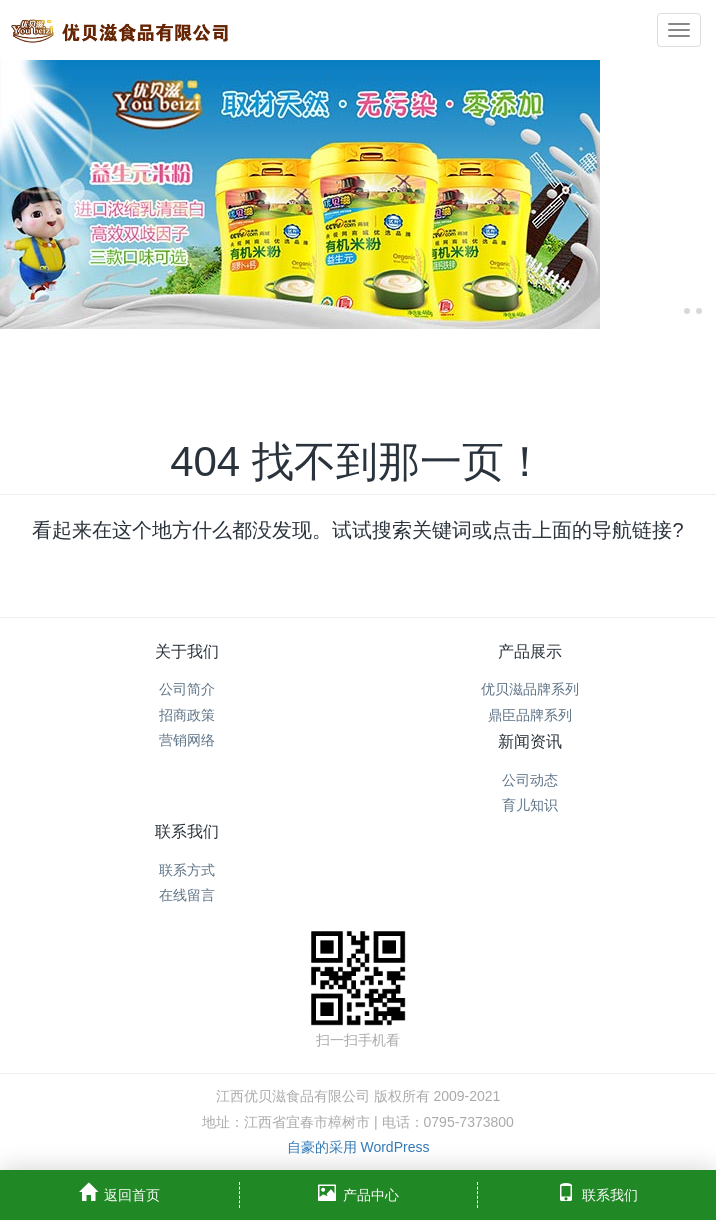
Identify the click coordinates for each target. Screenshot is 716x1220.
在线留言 (187, 895)
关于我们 (187, 651)
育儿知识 (530, 805)
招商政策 (187, 715)
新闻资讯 (530, 741)
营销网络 (187, 740)
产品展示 (530, 651)
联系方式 (187, 870)
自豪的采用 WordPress (358, 1147)
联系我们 (187, 831)
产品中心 (358, 1193)
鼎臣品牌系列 (530, 715)
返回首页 (119, 1193)
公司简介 (187, 689)
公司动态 (530, 780)
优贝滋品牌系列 (530, 689)
